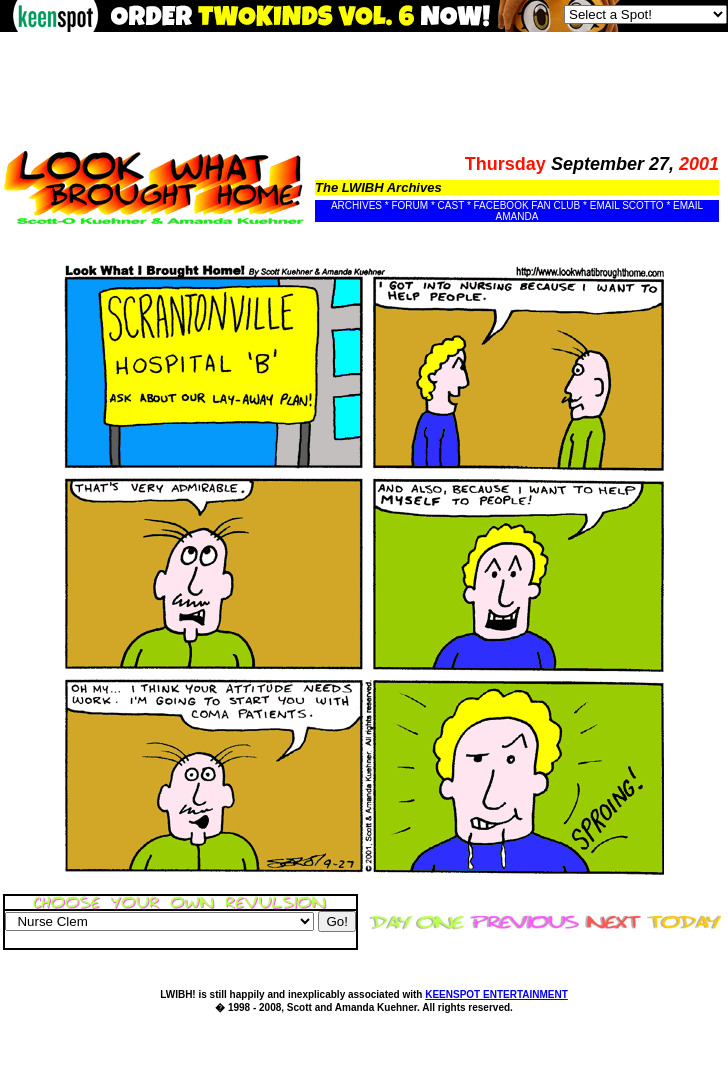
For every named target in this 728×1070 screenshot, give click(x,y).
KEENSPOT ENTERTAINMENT (496, 994)
